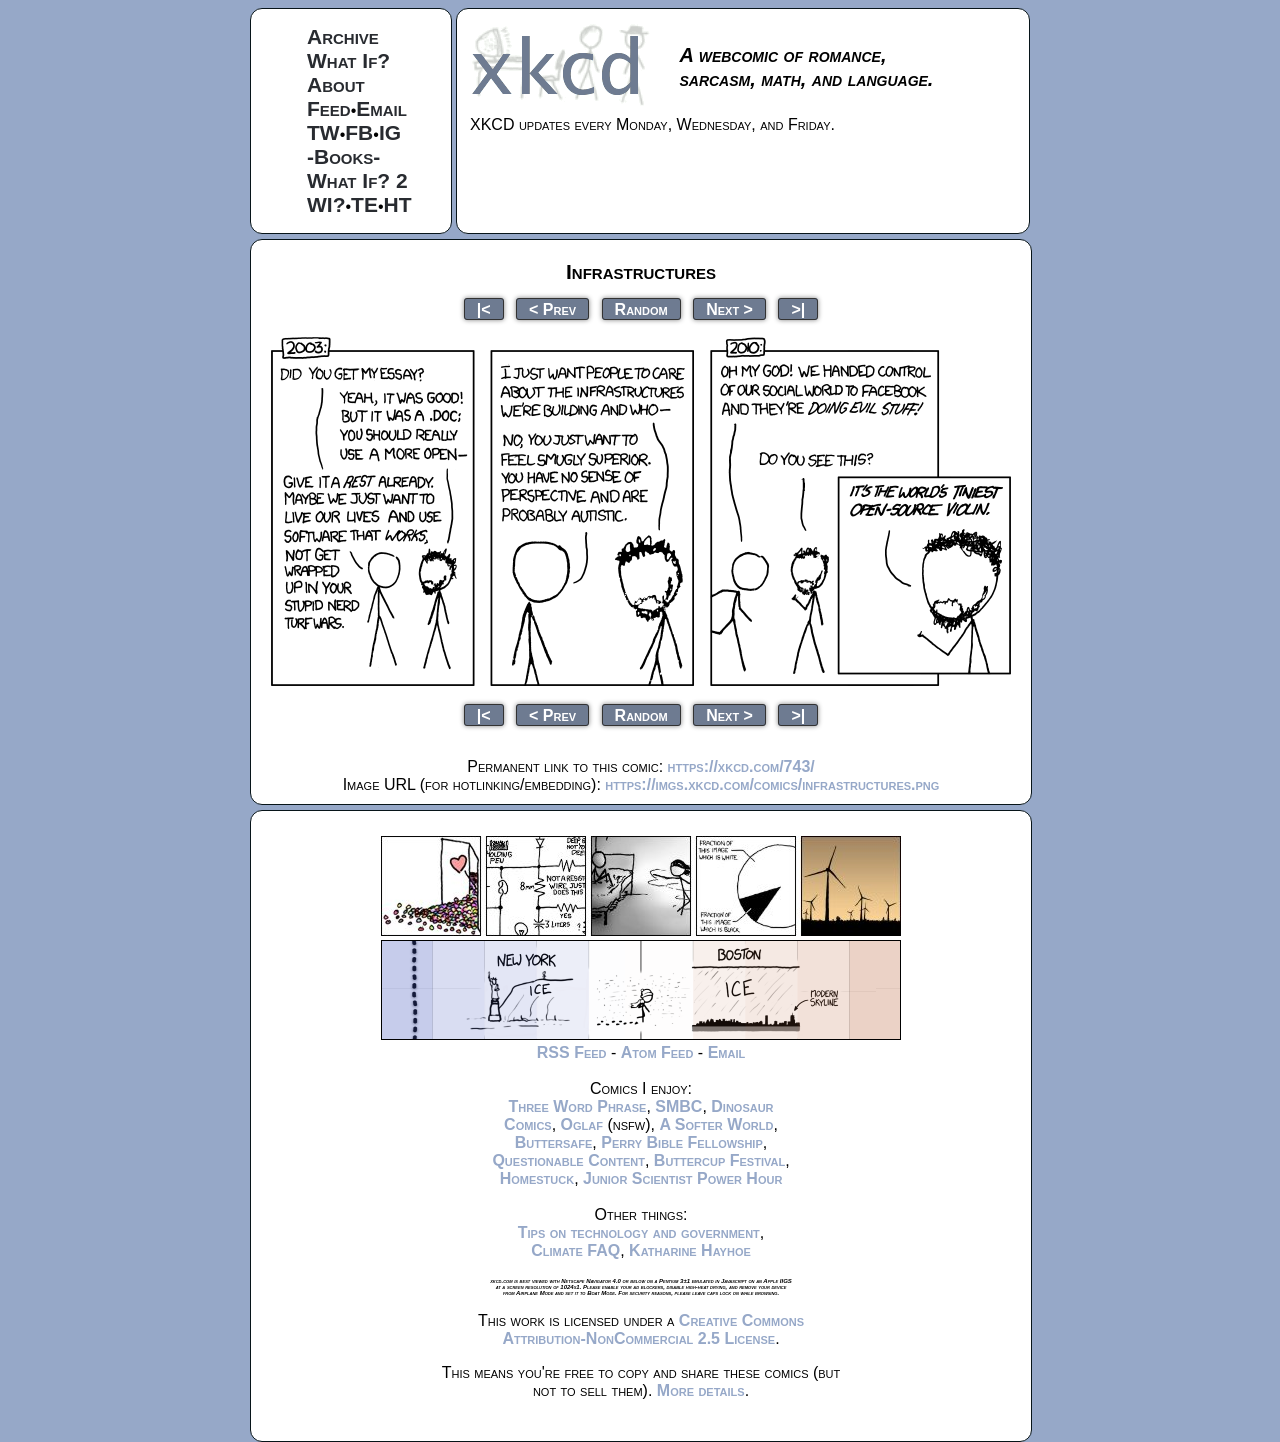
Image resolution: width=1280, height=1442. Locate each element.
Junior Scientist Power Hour (682, 1178)
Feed (329, 108)
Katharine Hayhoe (690, 1250)
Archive (343, 36)
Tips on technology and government (639, 1232)
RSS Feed (572, 1052)
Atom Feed (657, 1052)
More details (701, 1390)
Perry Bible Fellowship (682, 1142)
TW (323, 132)
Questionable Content (568, 1160)
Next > (729, 308)
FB (359, 132)
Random (641, 308)
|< (484, 308)
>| (798, 308)
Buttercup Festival (719, 1160)
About (336, 84)
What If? (348, 60)
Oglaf (582, 1124)
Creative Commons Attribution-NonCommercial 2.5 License (653, 1329)
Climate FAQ (575, 1250)
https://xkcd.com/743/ (741, 766)
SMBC (678, 1106)
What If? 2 (357, 180)
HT (398, 204)
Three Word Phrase (577, 1106)
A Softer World (716, 1124)
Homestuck (537, 1178)
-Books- (343, 156)
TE (364, 204)
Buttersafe (554, 1142)
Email (381, 108)
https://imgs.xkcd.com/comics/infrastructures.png (772, 784)
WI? (326, 204)
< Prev (552, 308)
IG (390, 132)
